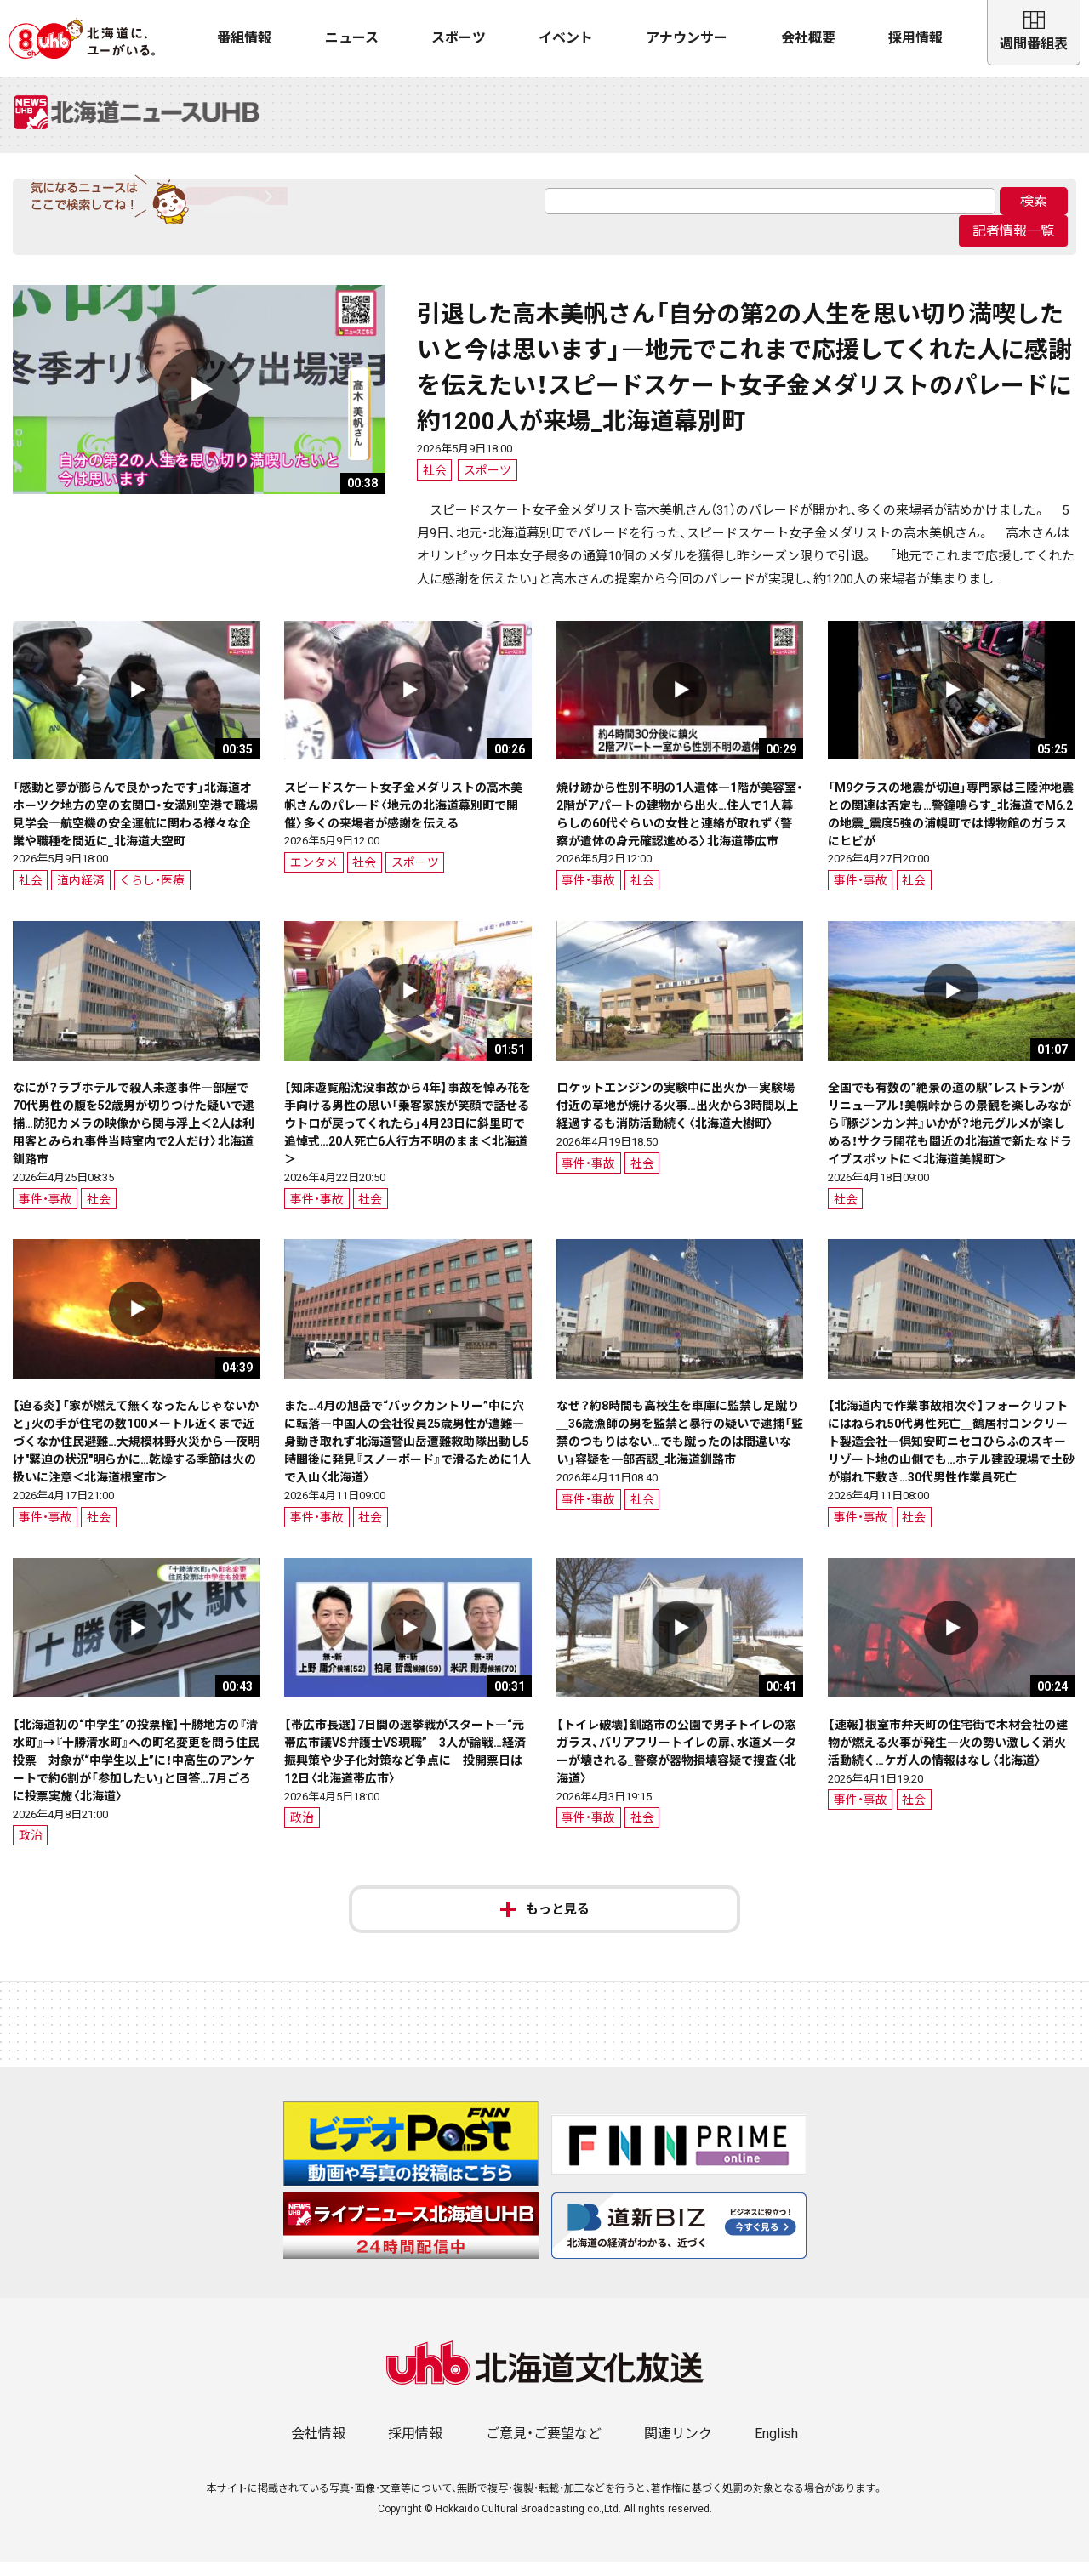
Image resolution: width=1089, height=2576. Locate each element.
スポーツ (458, 38)
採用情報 (915, 38)
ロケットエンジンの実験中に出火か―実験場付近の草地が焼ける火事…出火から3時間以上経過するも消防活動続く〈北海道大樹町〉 (677, 1120)
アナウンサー (686, 38)
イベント (566, 38)
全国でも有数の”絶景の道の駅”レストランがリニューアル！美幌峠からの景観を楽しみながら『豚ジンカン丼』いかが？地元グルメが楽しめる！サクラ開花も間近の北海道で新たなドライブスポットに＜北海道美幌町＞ (950, 1137)
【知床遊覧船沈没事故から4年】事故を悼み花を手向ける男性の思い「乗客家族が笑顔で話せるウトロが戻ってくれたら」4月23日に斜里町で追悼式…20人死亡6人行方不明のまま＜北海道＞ (407, 1137)
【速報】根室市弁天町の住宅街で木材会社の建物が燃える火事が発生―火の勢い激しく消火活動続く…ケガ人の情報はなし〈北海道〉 (948, 1757)
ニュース (352, 38)
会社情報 (318, 2448)
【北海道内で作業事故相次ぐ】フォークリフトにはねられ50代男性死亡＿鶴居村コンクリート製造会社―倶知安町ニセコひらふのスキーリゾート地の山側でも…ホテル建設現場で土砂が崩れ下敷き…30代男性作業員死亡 (951, 1455)
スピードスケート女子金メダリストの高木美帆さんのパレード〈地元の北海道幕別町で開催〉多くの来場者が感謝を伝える (403, 819)
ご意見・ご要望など (544, 2448)
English (776, 2448)
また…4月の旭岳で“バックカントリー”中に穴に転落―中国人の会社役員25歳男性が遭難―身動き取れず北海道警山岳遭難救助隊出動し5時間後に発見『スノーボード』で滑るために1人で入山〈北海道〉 (407, 1455)
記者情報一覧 (1013, 244)
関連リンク (678, 2448)
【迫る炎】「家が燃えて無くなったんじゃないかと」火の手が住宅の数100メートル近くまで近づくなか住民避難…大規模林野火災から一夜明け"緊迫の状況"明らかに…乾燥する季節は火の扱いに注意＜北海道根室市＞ (136, 1455)
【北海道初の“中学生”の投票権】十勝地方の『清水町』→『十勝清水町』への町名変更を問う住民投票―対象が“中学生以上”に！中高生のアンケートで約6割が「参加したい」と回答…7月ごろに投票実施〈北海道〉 (136, 1774)
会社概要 (808, 38)
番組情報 (244, 38)
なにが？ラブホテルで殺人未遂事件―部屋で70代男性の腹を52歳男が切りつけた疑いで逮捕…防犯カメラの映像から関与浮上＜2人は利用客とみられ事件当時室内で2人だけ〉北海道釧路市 (133, 1137)
